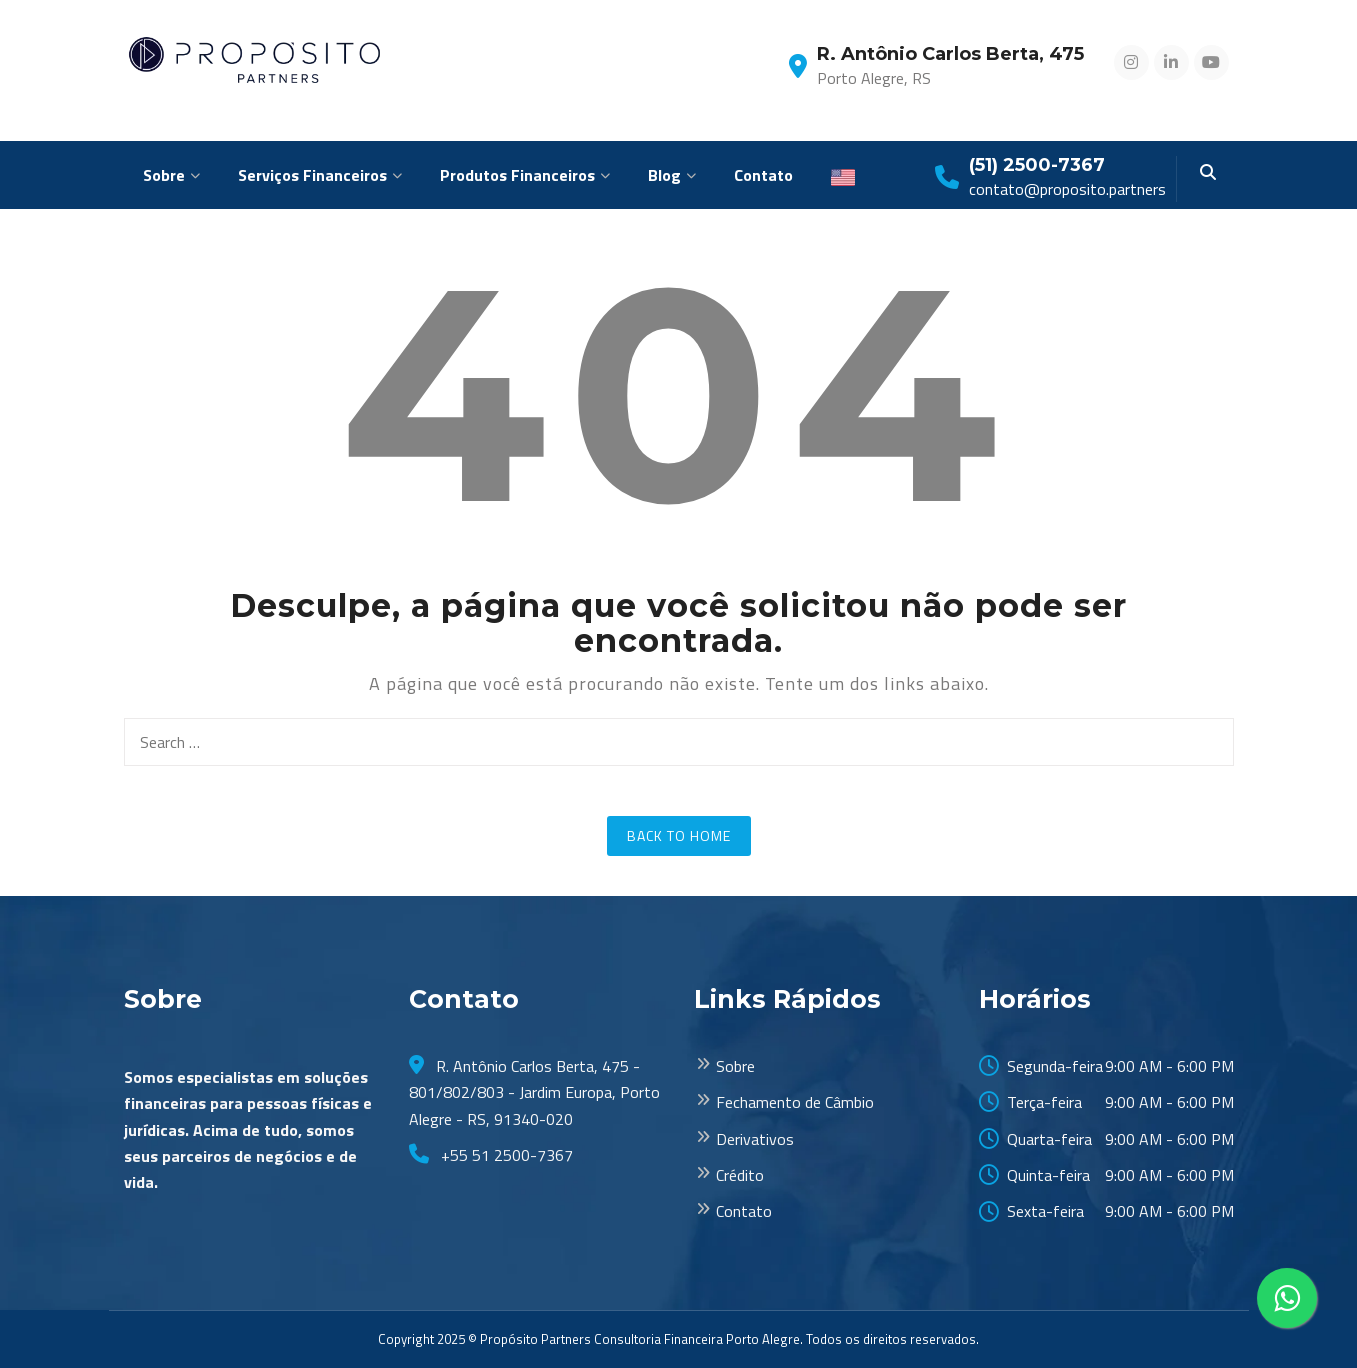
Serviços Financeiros (312, 175)
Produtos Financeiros (517, 175)
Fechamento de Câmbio (795, 1102)
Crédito (740, 1175)
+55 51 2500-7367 (505, 1155)
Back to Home (679, 835)
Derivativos (755, 1139)
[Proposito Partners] (255, 59)
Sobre (164, 175)
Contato (763, 175)
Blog (664, 175)
